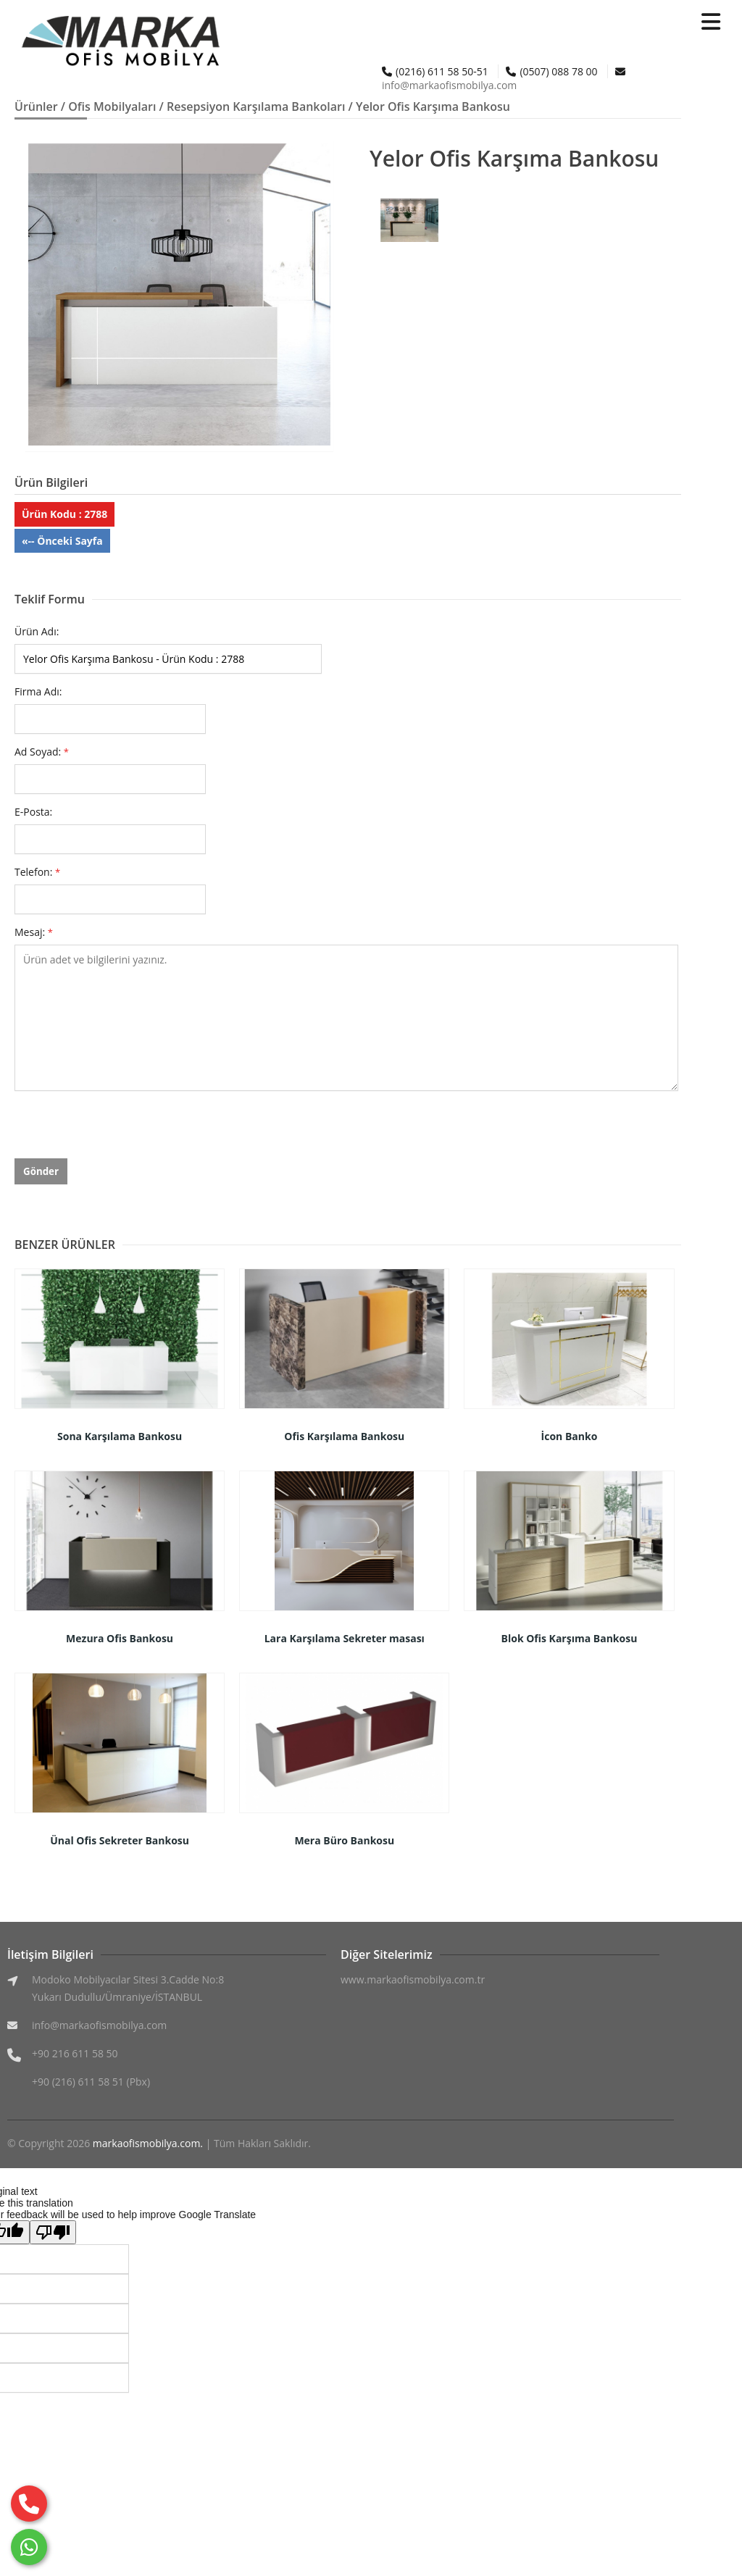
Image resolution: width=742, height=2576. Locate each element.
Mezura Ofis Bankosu (119, 1638)
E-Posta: (33, 812)
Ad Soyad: (41, 751)
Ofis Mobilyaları (112, 106)
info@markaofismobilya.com (449, 85)
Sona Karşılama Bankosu (119, 1436)
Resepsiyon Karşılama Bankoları (256, 106)
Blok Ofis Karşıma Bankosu (569, 1638)
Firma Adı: (38, 691)
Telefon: (37, 872)
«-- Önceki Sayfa (62, 541)
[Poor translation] (53, 2232)
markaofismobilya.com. (148, 2143)
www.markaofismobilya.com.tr (413, 1979)
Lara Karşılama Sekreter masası (344, 1638)
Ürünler (36, 106)
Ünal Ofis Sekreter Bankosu (119, 1840)
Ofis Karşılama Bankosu (344, 1436)
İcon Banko (569, 1436)
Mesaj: (33, 932)
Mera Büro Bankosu (344, 1840)
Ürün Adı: (36, 631)
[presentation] (124, 1130)
